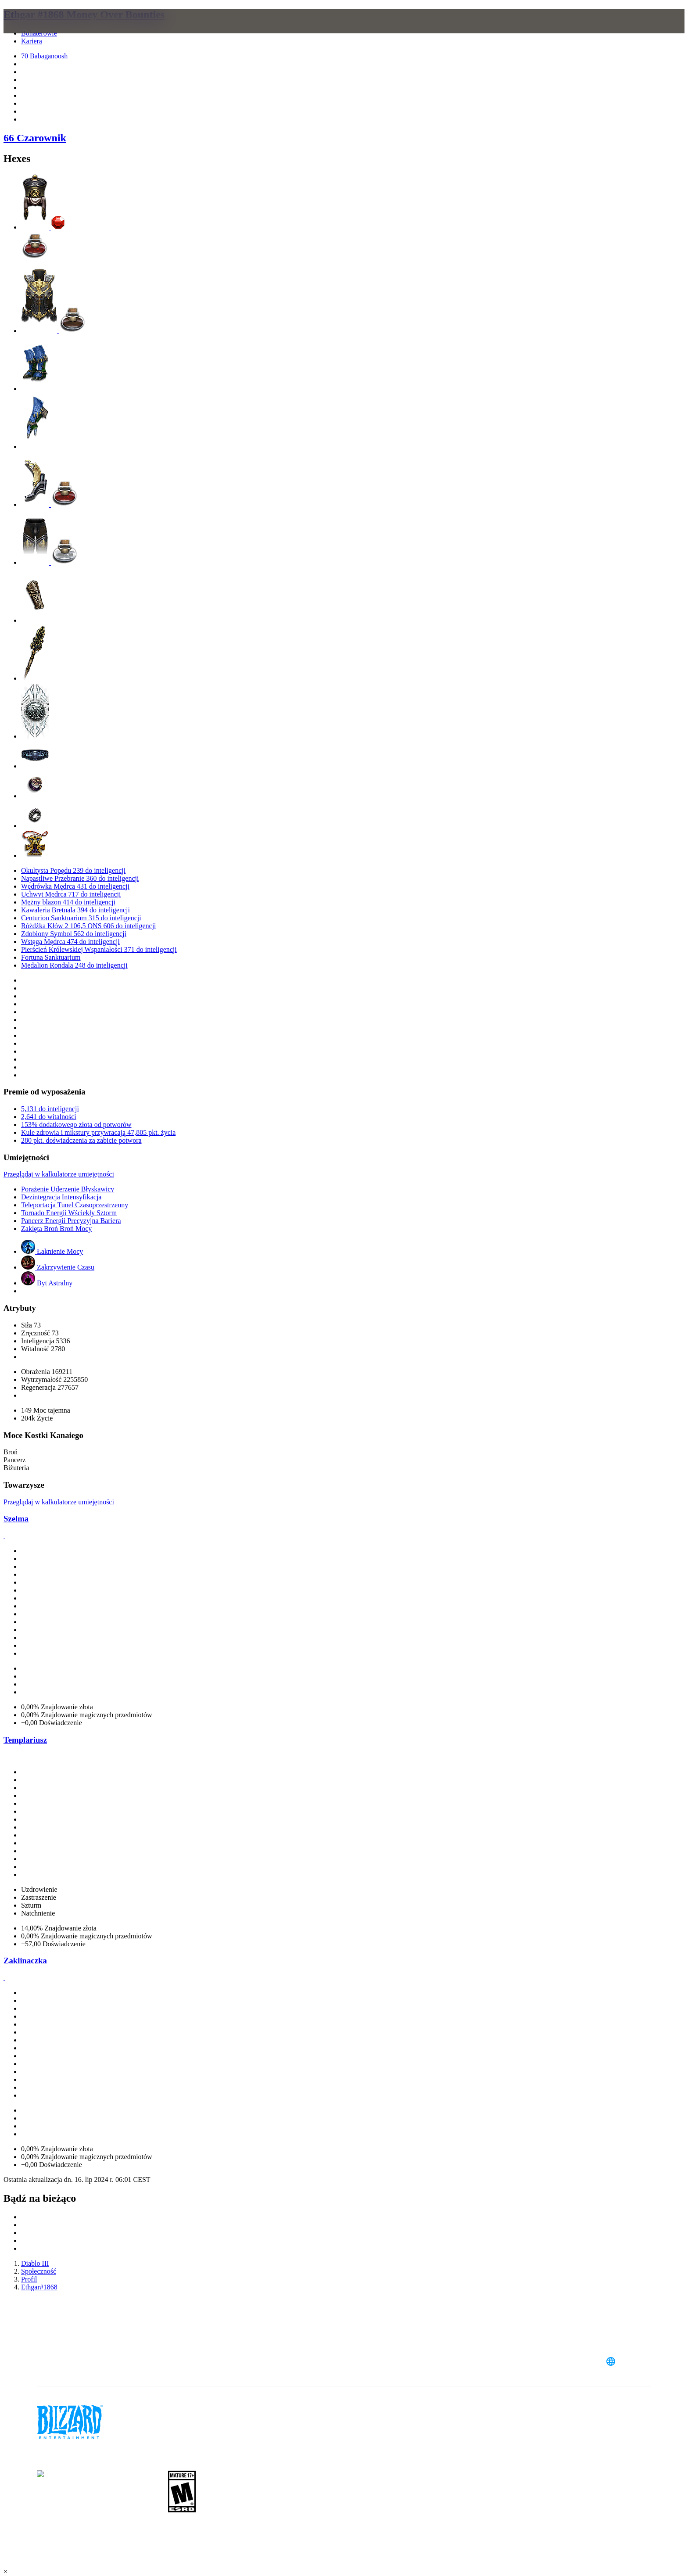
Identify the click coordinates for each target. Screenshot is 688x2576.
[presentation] (43, 31)
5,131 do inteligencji (50, 1108)
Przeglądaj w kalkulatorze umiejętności (59, 1174)
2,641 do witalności (48, 1116)
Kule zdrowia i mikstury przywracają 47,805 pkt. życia (98, 1132)
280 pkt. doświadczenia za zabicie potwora (81, 1140)
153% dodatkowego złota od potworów (76, 1124)
